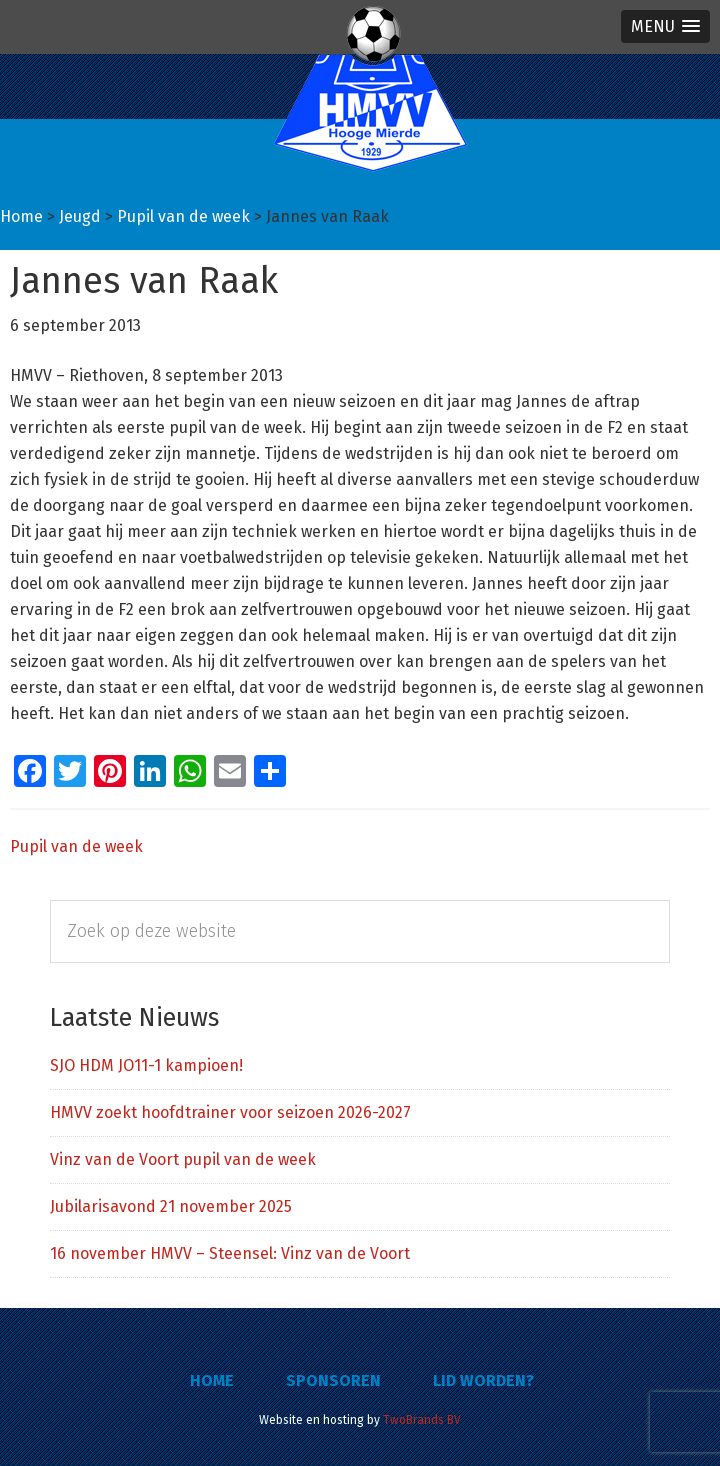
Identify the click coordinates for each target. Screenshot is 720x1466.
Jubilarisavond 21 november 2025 (171, 1206)
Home (212, 1380)
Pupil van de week (76, 846)
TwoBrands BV (422, 1420)
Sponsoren (333, 1380)
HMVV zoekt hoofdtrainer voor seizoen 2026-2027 (230, 1112)
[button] (665, 26)
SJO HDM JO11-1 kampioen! (146, 1065)
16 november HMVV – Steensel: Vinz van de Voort (230, 1253)
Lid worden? (483, 1380)
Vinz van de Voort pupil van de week (183, 1159)
